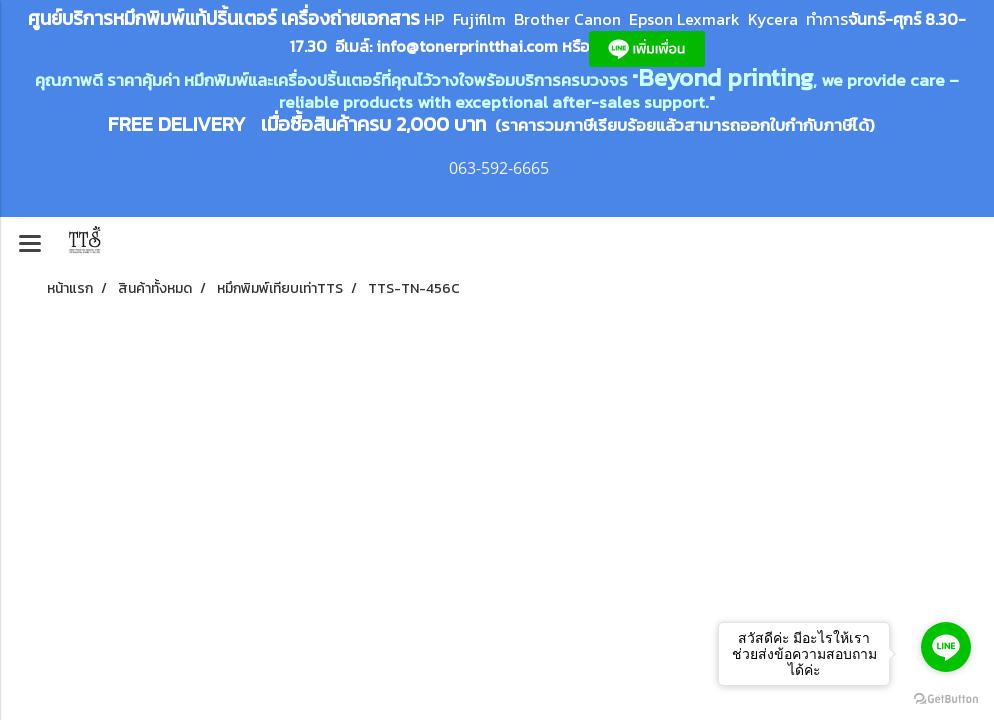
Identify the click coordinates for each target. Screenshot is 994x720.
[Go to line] (946, 647)
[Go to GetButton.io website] (946, 699)
